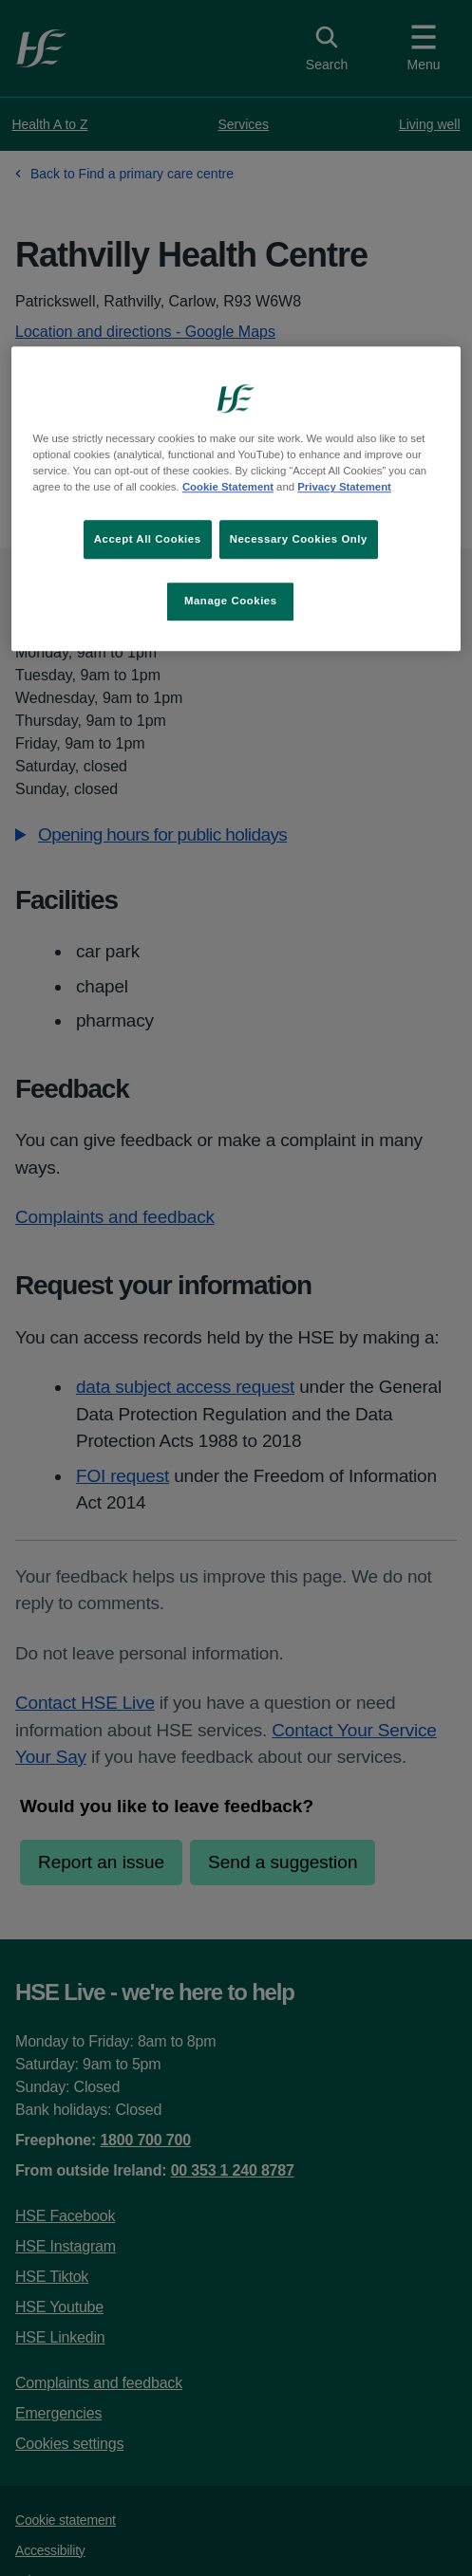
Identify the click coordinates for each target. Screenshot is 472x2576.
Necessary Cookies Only (299, 539)
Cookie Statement (228, 487)
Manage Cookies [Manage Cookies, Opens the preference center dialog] (230, 601)
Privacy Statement (344, 487)
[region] (235, 499)
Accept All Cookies (147, 539)
